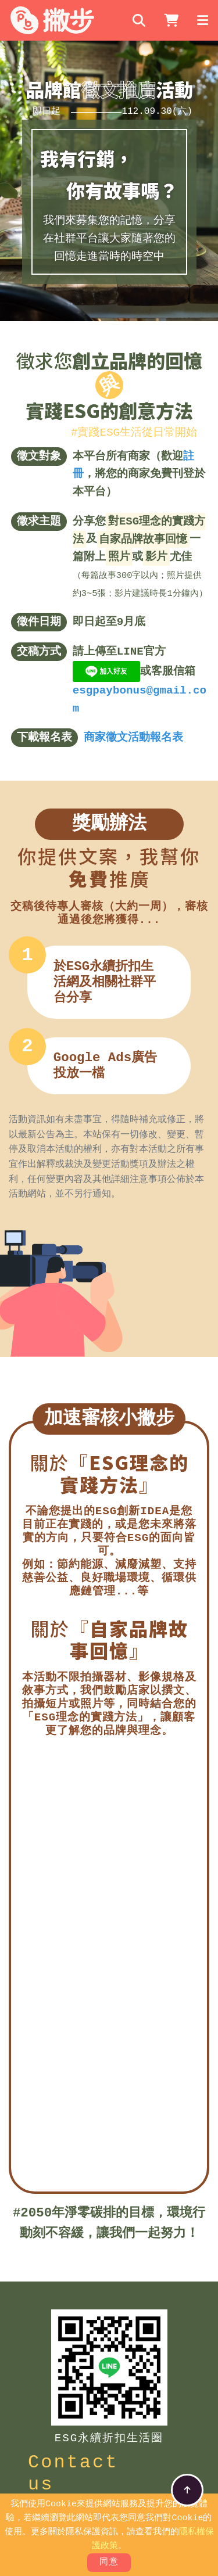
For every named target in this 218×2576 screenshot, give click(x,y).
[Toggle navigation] (203, 20)
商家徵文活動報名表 (133, 736)
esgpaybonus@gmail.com (139, 698)
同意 (109, 2562)
